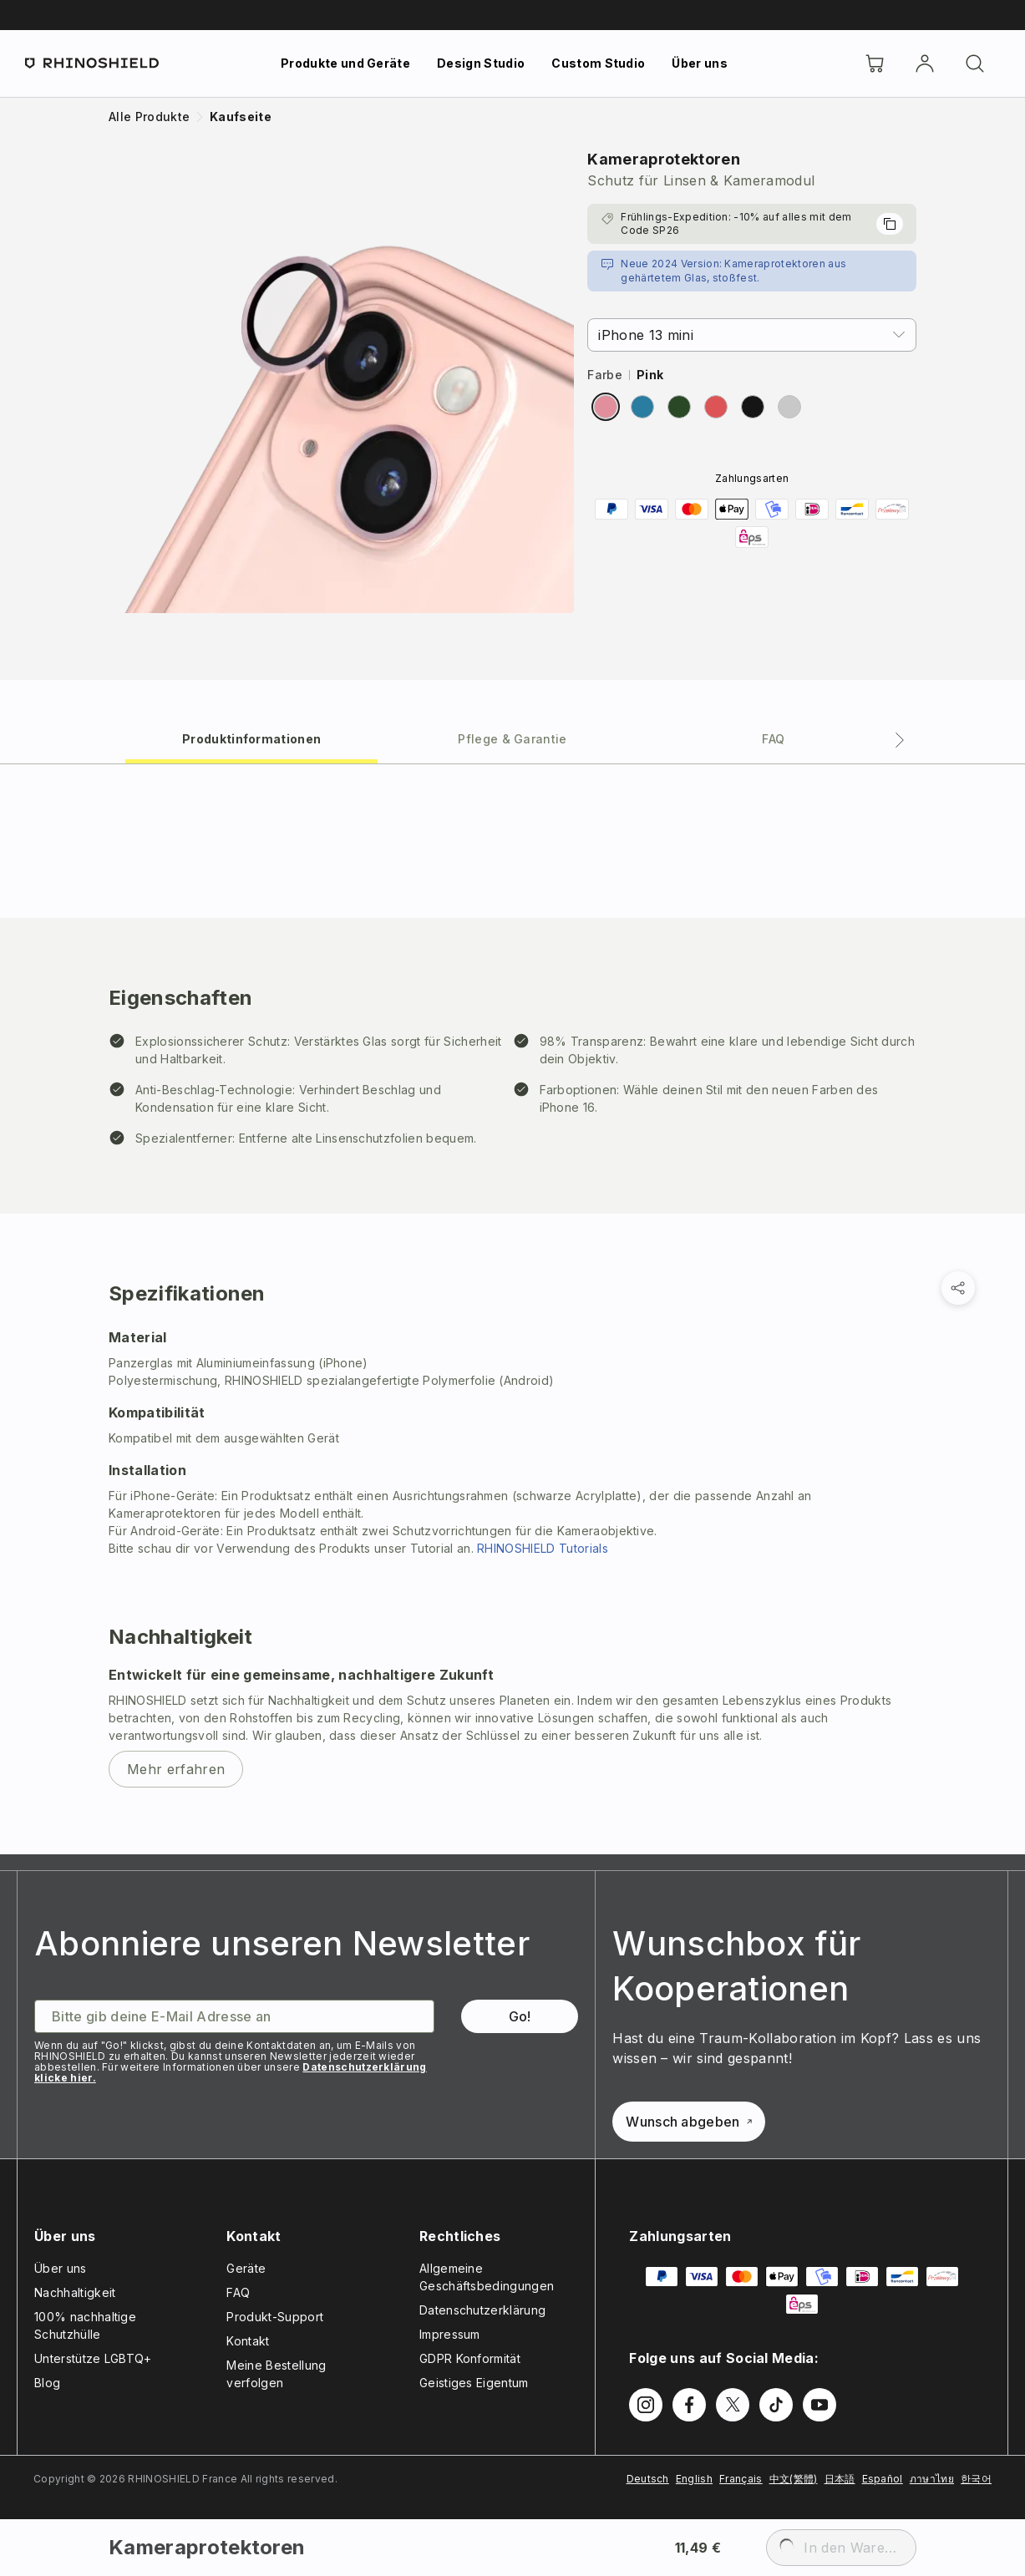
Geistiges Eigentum (474, 2383)
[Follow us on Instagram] (645, 2404)
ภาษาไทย (932, 2478)
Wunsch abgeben (688, 2121)
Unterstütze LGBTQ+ (93, 2358)
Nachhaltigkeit (74, 2292)
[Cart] (875, 63)
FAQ (238, 2292)
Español (882, 2478)
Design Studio (481, 63)
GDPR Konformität (469, 2358)
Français (741, 2478)
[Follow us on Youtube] (819, 2404)
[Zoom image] (341, 380)
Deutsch (648, 2478)
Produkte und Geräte (345, 63)
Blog (47, 2383)
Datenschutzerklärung (482, 2310)
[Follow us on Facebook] (689, 2404)
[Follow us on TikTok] (776, 2404)
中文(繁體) (793, 2478)
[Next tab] (899, 740)
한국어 (976, 2478)
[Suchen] (975, 63)
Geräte (246, 2268)
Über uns (700, 63)
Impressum (449, 2334)
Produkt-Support (274, 2317)
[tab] (251, 738)
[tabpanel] (512, 1308)
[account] (925, 63)
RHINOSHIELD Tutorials (542, 1548)
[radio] (605, 406)
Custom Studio (598, 63)
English (694, 2478)
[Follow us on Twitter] (732, 2404)
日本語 (840, 2478)
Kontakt (247, 2341)
